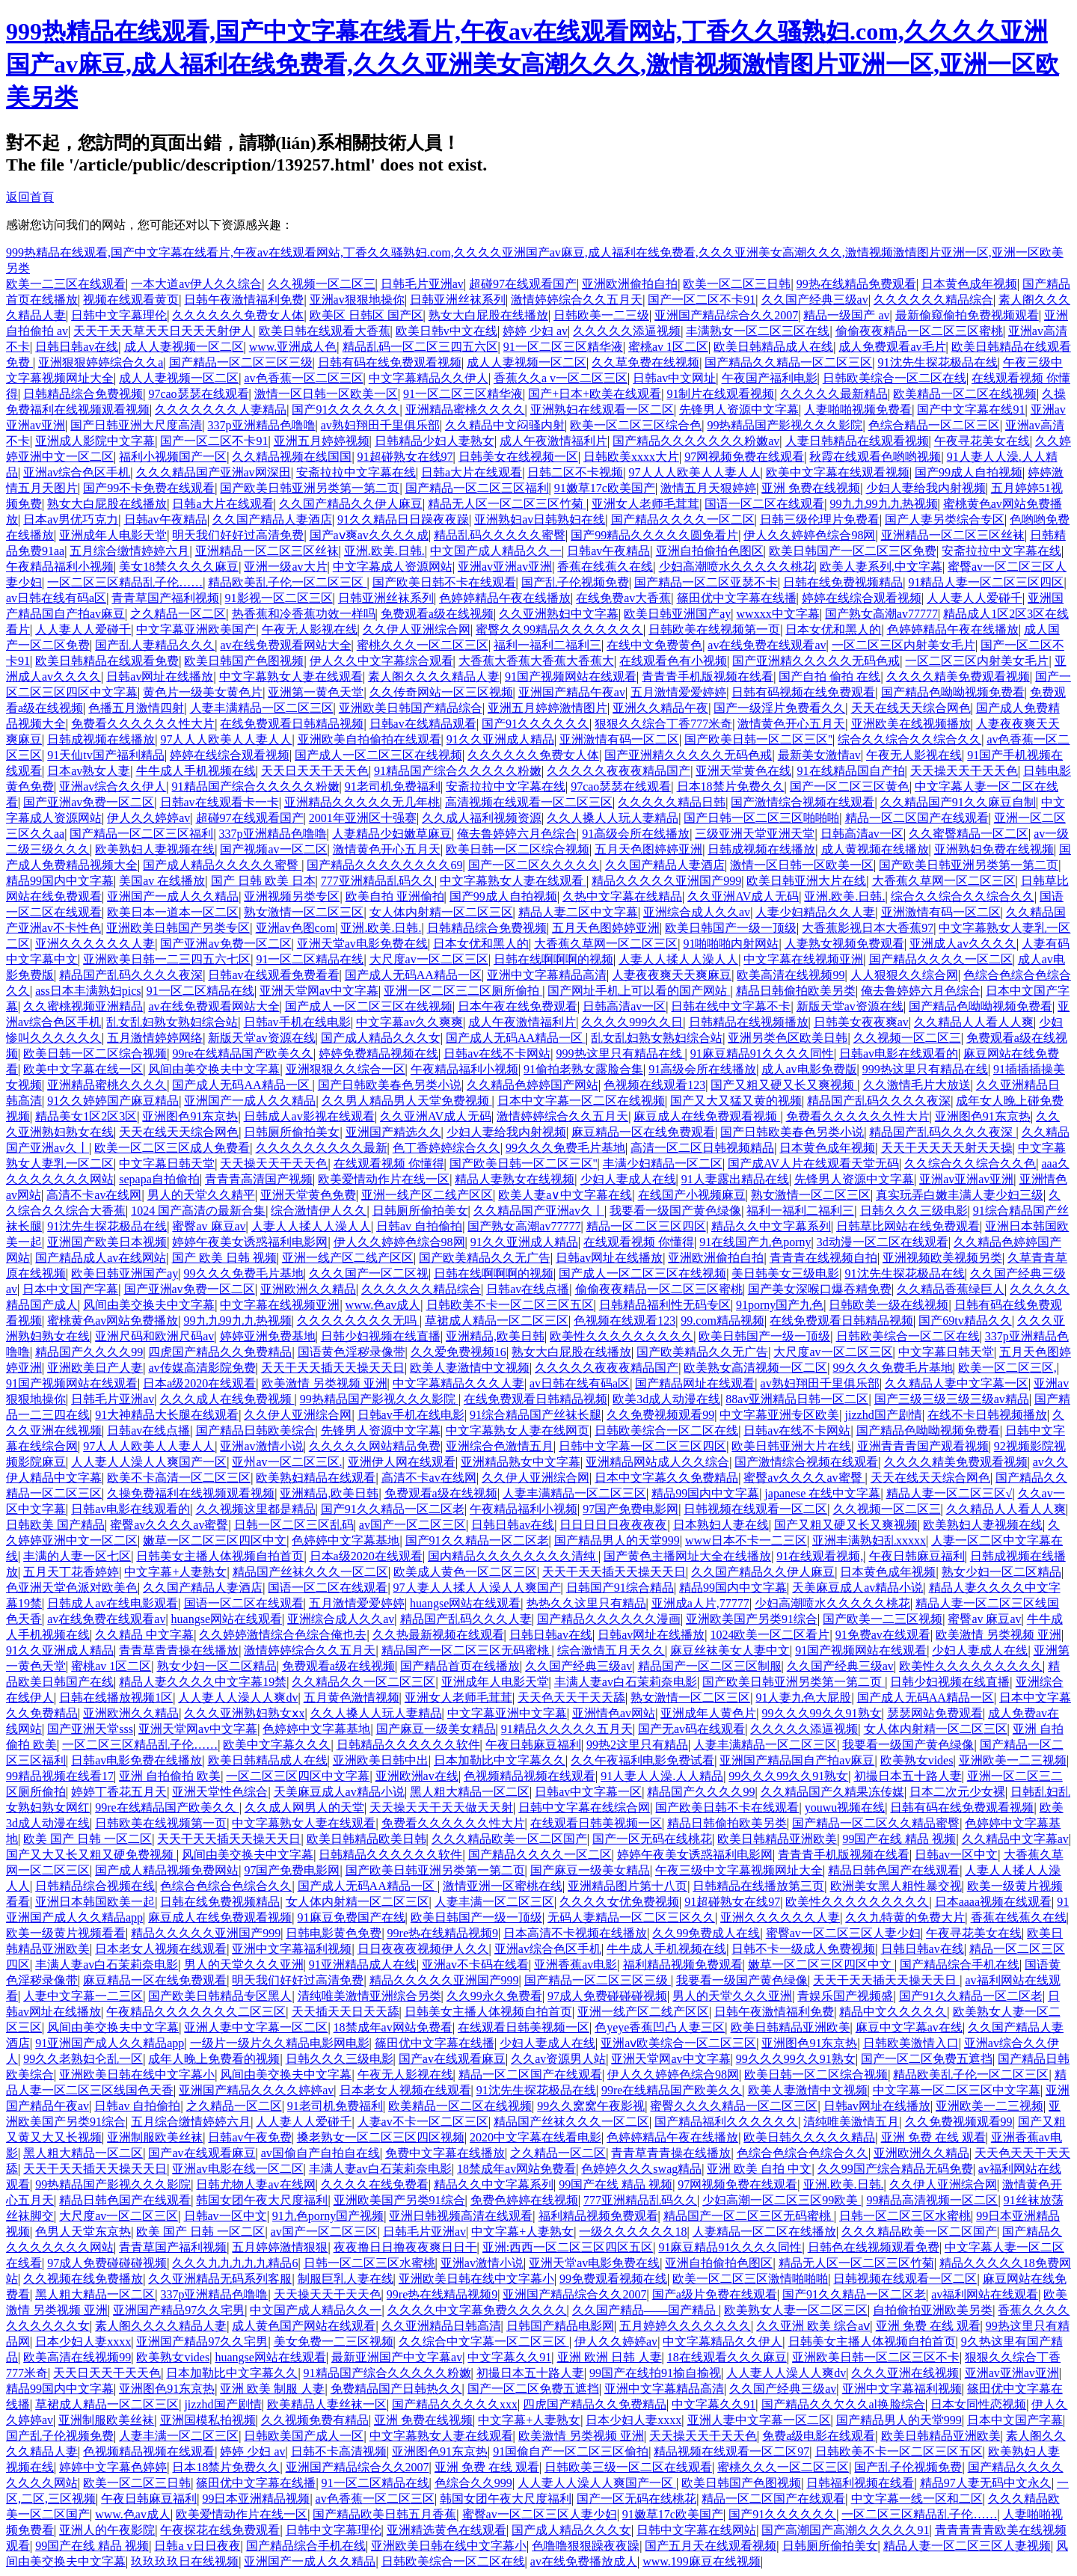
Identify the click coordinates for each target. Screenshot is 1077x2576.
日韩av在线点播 (527, 1289)
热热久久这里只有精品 (586, 1603)
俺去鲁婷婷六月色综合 (517, 833)
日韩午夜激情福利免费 (244, 299)
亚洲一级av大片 (285, 566)
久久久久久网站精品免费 (375, 1446)
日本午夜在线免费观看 (517, 1006)
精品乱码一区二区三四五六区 (420, 346)
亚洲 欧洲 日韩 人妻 (609, 2357)
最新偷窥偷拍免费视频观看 (967, 315)
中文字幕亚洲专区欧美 (779, 1414)
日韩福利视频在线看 (860, 2483)
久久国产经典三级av (814, 299)
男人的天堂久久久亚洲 (244, 1964)
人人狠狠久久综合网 (904, 975)
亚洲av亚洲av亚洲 (505, 566)
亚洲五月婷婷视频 (321, 441)
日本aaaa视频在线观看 (993, 1901)
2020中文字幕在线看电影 (535, 2137)
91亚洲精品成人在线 (363, 1964)
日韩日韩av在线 (76, 346)
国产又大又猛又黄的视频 (736, 1100)
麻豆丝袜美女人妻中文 (730, 1650)
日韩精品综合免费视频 (83, 393)
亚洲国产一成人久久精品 (173, 896)
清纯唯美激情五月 (851, 2121)
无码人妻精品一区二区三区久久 (631, 1917)
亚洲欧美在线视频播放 (911, 723)
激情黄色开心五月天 (791, 723)
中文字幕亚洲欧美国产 (196, 629)
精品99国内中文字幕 (60, 880)
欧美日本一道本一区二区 (173, 912)
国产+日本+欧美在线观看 (594, 393)
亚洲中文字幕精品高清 (547, 975)
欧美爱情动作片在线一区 (383, 1179)
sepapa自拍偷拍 (159, 1179)
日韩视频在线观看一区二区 (755, 1509)
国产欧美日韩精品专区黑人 (220, 1996)
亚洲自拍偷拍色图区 (710, 551)
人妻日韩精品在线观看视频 (857, 441)
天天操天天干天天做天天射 (441, 1807)
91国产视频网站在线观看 (570, 676)
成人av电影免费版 (808, 1069)
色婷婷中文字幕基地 (345, 1540)
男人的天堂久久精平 (201, 1195)
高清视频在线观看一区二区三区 (529, 802)
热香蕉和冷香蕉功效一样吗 (303, 613)
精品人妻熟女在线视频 (514, 1179)
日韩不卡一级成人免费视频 (803, 1948)
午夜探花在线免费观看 (220, 2530)
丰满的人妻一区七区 (77, 1556)
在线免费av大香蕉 (623, 598)
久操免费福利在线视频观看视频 (190, 1493)
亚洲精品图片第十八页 (627, 1886)
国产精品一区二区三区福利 (477, 488)
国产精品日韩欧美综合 (256, 1430)
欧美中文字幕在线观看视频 (837, 472)
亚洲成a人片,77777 (700, 1603)
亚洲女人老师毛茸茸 (645, 503)
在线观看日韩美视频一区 (596, 1823)
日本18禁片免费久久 (731, 786)
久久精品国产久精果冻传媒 (832, 1791)
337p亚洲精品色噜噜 (262, 425)
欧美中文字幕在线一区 (83, 1069)
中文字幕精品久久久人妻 (458, 1383)
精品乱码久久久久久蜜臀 (499, 535)
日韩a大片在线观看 (471, 472)
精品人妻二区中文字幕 (578, 912)
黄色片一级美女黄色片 (203, 692)
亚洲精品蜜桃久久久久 (465, 409)
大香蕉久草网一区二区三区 (944, 880)
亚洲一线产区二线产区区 (427, 1195)
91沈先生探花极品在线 (938, 362)
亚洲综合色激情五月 (499, 1446)
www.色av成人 (383, 1304)
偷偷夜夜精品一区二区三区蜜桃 (919, 331)
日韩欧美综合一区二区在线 (894, 378)
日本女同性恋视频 (978, 2404)
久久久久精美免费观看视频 (958, 676)
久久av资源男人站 (558, 2058)
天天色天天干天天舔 (571, 1697)
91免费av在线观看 (882, 1634)
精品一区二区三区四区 (646, 1226)
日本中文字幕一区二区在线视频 (581, 1100)
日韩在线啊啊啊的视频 (553, 959)
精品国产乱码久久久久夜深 (131, 975)
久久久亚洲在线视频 (905, 2373)
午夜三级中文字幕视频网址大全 (739, 1870)
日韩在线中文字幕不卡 (731, 1006)
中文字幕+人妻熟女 (175, 1571)
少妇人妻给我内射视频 (926, 488)
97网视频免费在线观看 (744, 456)
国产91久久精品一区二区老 (392, 1509)
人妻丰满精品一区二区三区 (262, 708)
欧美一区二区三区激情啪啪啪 (750, 2278)
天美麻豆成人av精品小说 (857, 1587)
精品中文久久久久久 (893, 2011)
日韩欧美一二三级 (601, 315)
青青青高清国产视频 (259, 1179)
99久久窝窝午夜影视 (591, 2106)
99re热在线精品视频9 (442, 1933)
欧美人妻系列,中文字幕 (881, 566)
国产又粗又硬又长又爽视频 (784, 1085)
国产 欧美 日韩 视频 (224, 1257)
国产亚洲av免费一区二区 (88, 802)
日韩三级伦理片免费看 (820, 519)
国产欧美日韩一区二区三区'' (758, 739)
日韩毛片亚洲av (422, 283)
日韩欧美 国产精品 (55, 1524)
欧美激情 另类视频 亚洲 (324, 1383)
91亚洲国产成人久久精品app (109, 2043)
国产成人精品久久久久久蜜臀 (222, 865)
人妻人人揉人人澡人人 (678, 959)
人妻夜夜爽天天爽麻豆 (671, 975)
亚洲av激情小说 (261, 1446)
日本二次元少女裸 (957, 1791)
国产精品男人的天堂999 (617, 1540)
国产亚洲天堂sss (90, 1729)
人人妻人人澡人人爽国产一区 (149, 1462)
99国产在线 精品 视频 (899, 1839)
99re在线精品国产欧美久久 (242, 1053)
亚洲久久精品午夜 (660, 708)
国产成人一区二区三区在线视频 (378, 755)
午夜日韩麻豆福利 (917, 1556)
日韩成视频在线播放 (101, 739)
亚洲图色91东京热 (190, 1116)
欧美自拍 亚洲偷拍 (395, 896)
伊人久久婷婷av (148, 818)
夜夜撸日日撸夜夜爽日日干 (405, 2247)
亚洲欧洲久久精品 (308, 1289)
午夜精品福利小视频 (60, 566)
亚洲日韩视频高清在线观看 (461, 2215)
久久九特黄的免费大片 (905, 1917)
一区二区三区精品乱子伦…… (125, 582)
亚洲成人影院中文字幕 (95, 441)
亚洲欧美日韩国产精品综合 (410, 708)
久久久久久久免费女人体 (238, 315)
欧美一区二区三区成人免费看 (172, 1147)
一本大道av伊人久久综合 (196, 283)
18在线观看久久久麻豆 (727, 2357)
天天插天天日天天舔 (345, 2011)
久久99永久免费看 (494, 1996)
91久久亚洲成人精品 (500, 739)
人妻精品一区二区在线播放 (764, 2231)
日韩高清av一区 (861, 833)
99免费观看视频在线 (613, 2278)
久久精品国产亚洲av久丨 (538, 1210)
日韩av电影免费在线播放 (136, 1760)
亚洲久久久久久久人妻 (95, 943)
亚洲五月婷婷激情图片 (547, 708)
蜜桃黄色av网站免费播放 (112, 1320)
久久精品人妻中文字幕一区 (956, 1383)
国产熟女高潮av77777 (881, 613)
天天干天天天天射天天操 (947, 1147)
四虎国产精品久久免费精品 (220, 1352)
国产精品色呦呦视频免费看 (953, 692)
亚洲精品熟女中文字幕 (520, 1462)
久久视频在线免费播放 (83, 2278)
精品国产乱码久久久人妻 (466, 1619)
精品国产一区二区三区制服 (710, 1666)
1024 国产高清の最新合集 (198, 1210)
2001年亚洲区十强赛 (363, 818)
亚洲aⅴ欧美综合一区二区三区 (678, 2043)
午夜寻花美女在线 (982, 441)
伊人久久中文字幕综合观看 (381, 660)
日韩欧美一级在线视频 (888, 1304)
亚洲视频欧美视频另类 (942, 1257)
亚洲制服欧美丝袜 (155, 2137)
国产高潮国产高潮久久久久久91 (845, 2530)
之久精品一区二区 (178, 613)
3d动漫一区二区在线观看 (882, 1242)
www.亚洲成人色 (293, 346)
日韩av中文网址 (674, 378)
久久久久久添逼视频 (627, 331)
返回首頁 (30, 197)
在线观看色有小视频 (673, 660)
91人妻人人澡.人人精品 (662, 1776)
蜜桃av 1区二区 (668, 346)
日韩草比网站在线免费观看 (908, 1226)
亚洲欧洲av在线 (416, 1776)
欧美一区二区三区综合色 (636, 425)
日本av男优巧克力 (70, 519)
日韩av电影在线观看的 (898, 1053)
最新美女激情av (819, 755)
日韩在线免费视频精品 (843, 582)
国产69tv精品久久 (964, 1320)
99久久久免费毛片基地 (565, 1147)
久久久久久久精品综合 (933, 299)
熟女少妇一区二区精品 (1001, 1571)
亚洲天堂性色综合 (220, 1791)
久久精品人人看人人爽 (974, 1022)
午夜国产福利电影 (769, 378)
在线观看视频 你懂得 (389, 1163)
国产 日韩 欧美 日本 (263, 880)
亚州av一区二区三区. (287, 1462)
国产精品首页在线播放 (460, 1666)
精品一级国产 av (846, 315)
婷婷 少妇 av (535, 331)
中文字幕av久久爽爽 (409, 1022)
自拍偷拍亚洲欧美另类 (932, 2310)
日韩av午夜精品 (165, 519)
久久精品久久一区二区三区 (363, 1681)
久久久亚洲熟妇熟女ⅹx (244, 1713)
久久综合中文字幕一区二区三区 (484, 2341)
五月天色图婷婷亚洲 (648, 849)
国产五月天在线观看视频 (710, 2545)
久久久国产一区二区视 (369, 1273)
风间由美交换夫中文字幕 (214, 1069)
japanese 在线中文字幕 (822, 1493)
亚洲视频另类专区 (292, 896)
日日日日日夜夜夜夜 (613, 1524)
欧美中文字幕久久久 (277, 1744)
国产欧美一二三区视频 (882, 1619)
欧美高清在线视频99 (790, 975)
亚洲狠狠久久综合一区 (345, 1069)
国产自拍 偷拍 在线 (829, 676)
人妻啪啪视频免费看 (858, 409)
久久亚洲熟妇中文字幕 (559, 613)
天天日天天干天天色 (315, 770)
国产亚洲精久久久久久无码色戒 (816, 660)
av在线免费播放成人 (583, 2561)
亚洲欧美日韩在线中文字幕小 (137, 2074)
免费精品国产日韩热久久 (396, 2388)
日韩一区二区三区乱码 (294, 1524)
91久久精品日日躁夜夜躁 (403, 519)
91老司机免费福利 (393, 786)
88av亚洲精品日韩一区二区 (796, 1399)
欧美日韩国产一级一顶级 (731, 927)
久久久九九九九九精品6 (235, 2263)
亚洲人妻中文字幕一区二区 (256, 2027)
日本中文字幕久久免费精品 (666, 1477)
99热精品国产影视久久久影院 (784, 425)
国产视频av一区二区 (273, 849)
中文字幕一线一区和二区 (917, 2498)
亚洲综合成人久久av (696, 912)
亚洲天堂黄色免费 (308, 1195)
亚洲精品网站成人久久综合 (657, 1462)
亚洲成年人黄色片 (708, 1713)
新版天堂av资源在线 (850, 1006)
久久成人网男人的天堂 (304, 1807)
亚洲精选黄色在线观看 (446, 2530)
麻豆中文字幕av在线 (909, 2027)
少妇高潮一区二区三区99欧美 (781, 2200)
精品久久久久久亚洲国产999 (666, 880)
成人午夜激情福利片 (553, 441)
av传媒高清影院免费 (201, 1367)
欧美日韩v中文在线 (446, 331)
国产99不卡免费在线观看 (149, 488)
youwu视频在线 (845, 1807)
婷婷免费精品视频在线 (378, 1053)
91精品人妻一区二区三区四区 (986, 582)
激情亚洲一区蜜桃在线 (502, 1886)
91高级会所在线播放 (636, 833)
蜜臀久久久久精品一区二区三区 (733, 2106)
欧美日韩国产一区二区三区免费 (852, 551)
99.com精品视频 (722, 1320)
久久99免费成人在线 (706, 1933)
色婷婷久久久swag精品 (641, 2168)
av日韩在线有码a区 (56, 598)
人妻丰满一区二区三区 (494, 1901)
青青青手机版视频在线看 (707, 676)
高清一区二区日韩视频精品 (702, 1147)
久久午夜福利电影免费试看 (642, 1760)
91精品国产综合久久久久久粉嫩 (457, 770)
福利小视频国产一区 (173, 456)
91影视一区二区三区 (279, 598)
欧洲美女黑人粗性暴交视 (896, 1886)
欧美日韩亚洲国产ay (677, 613)
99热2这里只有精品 (637, 1744)
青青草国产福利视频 (165, 598)
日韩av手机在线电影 (297, 1022)
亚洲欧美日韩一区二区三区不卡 (876, 2357)
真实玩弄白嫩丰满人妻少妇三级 (959, 1195)
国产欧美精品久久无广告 (484, 1257)
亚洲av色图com (296, 927)
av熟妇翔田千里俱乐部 (380, 425)
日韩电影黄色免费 (333, 1933)
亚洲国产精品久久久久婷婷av (256, 2090)
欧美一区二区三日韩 (737, 283)
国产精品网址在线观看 (695, 1383)
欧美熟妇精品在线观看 (315, 1477)
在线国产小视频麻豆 (692, 1195)
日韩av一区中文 (956, 1854)
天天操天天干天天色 (964, 770)
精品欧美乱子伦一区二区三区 (287, 582)
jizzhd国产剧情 (883, 1414)
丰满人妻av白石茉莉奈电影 (625, 1681)
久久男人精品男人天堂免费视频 (407, 1100)
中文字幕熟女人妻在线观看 (291, 676)
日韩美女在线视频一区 (518, 456)
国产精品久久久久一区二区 (683, 519)
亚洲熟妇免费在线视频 (994, 849)
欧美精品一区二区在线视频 (965, 393)
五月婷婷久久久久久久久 (685, 2325)
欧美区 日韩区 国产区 (366, 315)
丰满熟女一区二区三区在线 (757, 331)
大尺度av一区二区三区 (428, 959)
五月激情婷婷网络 (155, 1037)
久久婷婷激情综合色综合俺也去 (282, 1634)
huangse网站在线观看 (465, 1603)
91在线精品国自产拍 (851, 770)
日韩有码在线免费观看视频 (389, 362)
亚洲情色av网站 (613, 1713)
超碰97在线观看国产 (523, 283)
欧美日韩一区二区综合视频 (517, 849)
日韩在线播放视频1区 (116, 1697)
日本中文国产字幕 (70, 1289)
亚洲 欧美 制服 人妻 (272, 2388)
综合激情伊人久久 (318, 1210)
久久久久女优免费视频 (619, 1901)
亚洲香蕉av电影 (575, 1964)
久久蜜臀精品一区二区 (968, 833)
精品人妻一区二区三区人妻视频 (967, 2545)
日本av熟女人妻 (88, 770)
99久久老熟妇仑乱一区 (83, 2058)
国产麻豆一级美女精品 (436, 1729)
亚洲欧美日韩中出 (381, 1760)
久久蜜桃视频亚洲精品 (83, 1006)
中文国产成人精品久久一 (496, 551)
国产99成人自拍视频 (968, 472)
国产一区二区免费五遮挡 (926, 2058)
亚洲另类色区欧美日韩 (787, 1037)
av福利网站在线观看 (984, 2294)
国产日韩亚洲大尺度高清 (136, 425)
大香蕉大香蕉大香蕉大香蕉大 (536, 660)
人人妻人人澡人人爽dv (238, 1697)
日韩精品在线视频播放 (748, 1022)
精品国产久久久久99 (89, 1352)
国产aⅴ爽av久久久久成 (369, 535)
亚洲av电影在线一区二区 (237, 2168)
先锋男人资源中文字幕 (739, 409)
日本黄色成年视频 (969, 283)
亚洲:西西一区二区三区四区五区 (567, 2247)
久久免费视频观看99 (660, 1414)
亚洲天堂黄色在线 (743, 770)
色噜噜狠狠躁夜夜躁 (585, 2545)
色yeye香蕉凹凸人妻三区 (660, 2027)
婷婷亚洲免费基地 (268, 1336)
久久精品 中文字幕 (144, 1634)
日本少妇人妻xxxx (83, 2341)
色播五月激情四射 (136, 708)
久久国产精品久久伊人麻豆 (351, 503)
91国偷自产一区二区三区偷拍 (570, 2451)
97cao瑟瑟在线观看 (198, 393)
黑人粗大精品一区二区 (470, 1791)
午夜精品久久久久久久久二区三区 (196, 2011)
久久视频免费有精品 (315, 2420)
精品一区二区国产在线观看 (917, 818)
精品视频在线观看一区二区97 (731, 2451)
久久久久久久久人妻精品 (220, 409)
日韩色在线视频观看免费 (873, 2247)
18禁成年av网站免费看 (393, 2027)
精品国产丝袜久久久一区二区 (310, 1571)
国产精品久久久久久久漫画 (609, 1619)
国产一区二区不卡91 (701, 299)
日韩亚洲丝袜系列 (458, 299)
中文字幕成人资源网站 (392, 566)
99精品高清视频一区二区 (932, 2200)
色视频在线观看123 (654, 1085)
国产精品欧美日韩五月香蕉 (384, 2514)
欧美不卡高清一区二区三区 (179, 1477)
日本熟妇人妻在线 (721, 1524)
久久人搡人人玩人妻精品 (612, 818)
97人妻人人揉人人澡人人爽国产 (477, 1587)
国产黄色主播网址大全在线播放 (687, 1556)
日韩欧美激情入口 (911, 2043)
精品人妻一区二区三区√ (949, 1493)
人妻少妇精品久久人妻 (815, 912)
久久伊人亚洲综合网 (416, 629)
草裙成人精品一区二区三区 (496, 1320)
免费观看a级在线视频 (437, 613)
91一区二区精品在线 (309, 959)
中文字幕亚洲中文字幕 (507, 1713)
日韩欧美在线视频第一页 (714, 629)
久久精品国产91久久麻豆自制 (958, 802)
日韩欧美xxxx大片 (631, 456)
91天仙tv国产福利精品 (105, 755)
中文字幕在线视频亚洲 (803, 959)
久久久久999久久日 (632, 1022)
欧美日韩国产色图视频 (244, 660)
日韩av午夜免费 (249, 2137)
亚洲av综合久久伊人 (112, 786)
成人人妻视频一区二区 (184, 346)
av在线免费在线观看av (767, 645)
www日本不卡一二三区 (746, 1540)
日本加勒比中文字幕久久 (499, 1760)
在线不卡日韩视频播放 (987, 1414)
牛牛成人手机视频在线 (196, 770)
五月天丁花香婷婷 (71, 1571)
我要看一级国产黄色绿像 (675, 1210)
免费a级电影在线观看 (818, 2435)
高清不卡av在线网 (93, 1195)
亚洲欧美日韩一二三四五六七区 (167, 959)
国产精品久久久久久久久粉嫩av (696, 441)
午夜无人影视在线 (310, 629)
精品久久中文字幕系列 (771, 1226)
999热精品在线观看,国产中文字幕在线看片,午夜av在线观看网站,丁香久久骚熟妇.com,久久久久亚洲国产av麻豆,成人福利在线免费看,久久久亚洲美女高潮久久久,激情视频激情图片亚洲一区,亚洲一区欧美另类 (532, 64)
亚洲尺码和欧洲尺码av (154, 1336)
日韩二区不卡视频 (575, 472)
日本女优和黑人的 (833, 629)
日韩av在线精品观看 (422, 723)
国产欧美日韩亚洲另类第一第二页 (309, 488)
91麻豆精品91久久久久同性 (762, 1053)
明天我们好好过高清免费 (238, 535)
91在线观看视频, (819, 1556)
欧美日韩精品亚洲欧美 (777, 1839)
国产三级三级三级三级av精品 (951, 1399)
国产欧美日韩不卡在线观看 (444, 582)
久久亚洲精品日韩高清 (441, 2325)
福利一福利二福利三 (547, 645)
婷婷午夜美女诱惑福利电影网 (250, 1242)
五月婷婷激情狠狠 (280, 2247)
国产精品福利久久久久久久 (726, 2121)
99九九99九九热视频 (884, 503)
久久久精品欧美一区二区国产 (509, 1839)
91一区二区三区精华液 (563, 346)
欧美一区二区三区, (1007, 1367)
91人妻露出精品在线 (735, 1179)
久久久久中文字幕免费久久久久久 (477, 2310)
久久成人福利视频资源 (481, 818)
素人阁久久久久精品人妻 (434, 676)
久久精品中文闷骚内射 (505, 425)
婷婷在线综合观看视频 (861, 598)
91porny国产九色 (779, 1304)
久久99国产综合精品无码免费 (895, 2168)
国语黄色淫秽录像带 (351, 1352)
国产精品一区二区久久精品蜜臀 (876, 1823)
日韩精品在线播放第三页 (758, 1886)
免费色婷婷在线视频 (524, 2200)
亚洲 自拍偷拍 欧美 (170, 1776)
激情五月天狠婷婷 (708, 488)
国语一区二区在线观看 (764, 503)
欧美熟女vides (917, 1760)
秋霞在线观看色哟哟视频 (875, 456)
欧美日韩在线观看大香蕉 (324, 331)
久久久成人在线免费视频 (227, 1399)
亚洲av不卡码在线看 (475, 1964)
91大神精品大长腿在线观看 (167, 1414)
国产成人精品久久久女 (381, 1037)
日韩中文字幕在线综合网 (584, 1807)
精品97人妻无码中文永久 (986, 2483)
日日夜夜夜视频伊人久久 (423, 1948)
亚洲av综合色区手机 (76, 472)
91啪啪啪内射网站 (731, 943)
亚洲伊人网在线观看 (401, 1462)
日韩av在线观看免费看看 (273, 975)
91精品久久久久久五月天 (567, 1729)
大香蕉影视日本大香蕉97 (867, 927)
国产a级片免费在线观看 (714, 2294)
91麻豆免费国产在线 (351, 1917)
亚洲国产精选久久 (393, 1132)
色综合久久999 (473, 2483)
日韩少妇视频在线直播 (381, 1336)
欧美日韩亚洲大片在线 (806, 880)
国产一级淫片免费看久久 (779, 708)
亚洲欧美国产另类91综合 (751, 1619)
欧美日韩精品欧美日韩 (366, 1839)
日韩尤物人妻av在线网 (255, 2184)
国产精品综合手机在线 (959, 1964)
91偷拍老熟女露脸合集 (583, 1069)
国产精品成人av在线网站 (100, 1257)
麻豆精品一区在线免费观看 (643, 1132)
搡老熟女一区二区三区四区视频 (380, 2137)
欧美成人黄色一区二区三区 (465, 1571)
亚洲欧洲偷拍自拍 (630, 283)
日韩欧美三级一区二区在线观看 (628, 2467)
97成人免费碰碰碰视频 (607, 1996)
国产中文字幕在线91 (971, 409)
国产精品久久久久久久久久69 (384, 865)
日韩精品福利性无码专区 (665, 1304)
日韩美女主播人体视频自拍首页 (220, 1556)
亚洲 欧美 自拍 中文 (759, 2168)
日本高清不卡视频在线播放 (575, 1933)
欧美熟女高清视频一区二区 (755, 1367)
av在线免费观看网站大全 (285, 645)
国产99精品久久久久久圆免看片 (654, 535)
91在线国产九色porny (755, 1242)
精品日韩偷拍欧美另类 (796, 990)
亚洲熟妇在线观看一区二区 (602, 409)
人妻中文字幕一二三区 (83, 1996)
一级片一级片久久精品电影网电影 (279, 2043)
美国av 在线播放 (162, 880)
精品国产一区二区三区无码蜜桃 (466, 1650)
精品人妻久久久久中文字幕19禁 (202, 1681)
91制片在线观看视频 (720, 393)
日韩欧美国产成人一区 (303, 2435)
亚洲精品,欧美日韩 (495, 1336)
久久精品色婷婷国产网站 (532, 1085)
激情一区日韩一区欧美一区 (326, 393)
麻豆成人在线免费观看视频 (706, 1116)
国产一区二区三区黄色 (849, 786)
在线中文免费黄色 (654, 645)
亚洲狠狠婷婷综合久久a (100, 362)
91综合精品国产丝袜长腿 (535, 1414)
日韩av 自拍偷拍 (419, 1226)
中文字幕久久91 (509, 2357)
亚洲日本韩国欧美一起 (95, 1901)
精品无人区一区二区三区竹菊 (507, 503)
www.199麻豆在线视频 (701, 2561)
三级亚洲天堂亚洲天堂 (754, 833)
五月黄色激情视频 (351, 1697)
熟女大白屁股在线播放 (488, 315)
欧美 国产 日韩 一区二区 (87, 1839)
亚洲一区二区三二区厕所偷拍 (463, 990)
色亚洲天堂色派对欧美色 (72, 1587)
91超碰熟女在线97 (405, 456)
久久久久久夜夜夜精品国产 (618, 770)
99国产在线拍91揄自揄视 (655, 2373)
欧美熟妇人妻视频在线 (155, 849)
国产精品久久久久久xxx (455, 2404)
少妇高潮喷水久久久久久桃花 (736, 566)
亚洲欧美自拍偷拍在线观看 (369, 739)
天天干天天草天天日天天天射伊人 (163, 331)
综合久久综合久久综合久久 (909, 739)
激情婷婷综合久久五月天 (576, 299)
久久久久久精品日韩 (671, 802)
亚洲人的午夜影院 (107, 2530)
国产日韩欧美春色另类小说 (389, 1085)
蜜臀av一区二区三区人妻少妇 (843, 1933)
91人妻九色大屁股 (803, 1697)
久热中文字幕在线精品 (622, 896)
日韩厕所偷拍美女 (292, 1132)
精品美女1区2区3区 (86, 1116)
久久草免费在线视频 (645, 362)
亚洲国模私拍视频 (208, 2420)
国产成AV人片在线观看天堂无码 (813, 1163)
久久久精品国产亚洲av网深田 (213, 472)
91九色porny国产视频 (328, 2215)
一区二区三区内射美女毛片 (903, 645)
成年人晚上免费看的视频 (214, 2058)
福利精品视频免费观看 (683, 1964)
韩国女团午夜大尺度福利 (262, 2200)
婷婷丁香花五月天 (119, 1791)
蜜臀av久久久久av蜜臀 (804, 1477)
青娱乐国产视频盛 (845, 1996)
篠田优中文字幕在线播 (737, 598)
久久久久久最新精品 (834, 393)
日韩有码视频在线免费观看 (803, 692)
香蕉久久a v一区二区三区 (561, 378)
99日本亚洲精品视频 (256, 2498)
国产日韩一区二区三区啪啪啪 (761, 818)
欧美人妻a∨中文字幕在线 (565, 1195)
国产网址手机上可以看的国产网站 (638, 990)
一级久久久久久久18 (633, 2231)
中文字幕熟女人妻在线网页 (517, 1430)
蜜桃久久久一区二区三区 (422, 645)
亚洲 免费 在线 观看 (933, 2137)
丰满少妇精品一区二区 (662, 1163)
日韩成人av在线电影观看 (112, 1603)
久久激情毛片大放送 (917, 1085)
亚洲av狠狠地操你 (357, 299)
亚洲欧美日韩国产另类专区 (178, 927)
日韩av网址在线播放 (159, 676)
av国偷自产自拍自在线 (320, 2153)
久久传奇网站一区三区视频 (441, 692)
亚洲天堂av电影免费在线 (362, 943)
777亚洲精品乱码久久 (378, 880)
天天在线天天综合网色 (911, 708)
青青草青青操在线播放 (179, 1650)
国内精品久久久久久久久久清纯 (513, 1556)
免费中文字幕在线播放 (445, 2153)
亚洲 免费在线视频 (810, 488)
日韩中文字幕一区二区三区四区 (642, 1446)
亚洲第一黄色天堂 (315, 692)
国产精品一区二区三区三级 (241, 362)
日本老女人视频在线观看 (161, 1948)
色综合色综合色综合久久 (226, 1886)
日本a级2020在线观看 (199, 1383)
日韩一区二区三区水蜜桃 (905, 2215)
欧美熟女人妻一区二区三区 (796, 2310)
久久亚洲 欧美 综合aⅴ (813, 2325)
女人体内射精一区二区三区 (441, 912)
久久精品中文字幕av (1015, 1839)
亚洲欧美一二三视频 (1013, 1760)
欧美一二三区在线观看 (66, 283)
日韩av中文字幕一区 (588, 1791)
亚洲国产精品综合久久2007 (726, 315)
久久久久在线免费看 (375, 2184)
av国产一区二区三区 (412, 1524)
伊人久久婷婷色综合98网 (809, 535)
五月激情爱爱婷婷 (678, 692)
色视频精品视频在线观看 (529, 1776)
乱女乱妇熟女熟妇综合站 (172, 1022)
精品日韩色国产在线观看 (894, 1870)
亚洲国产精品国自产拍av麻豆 (796, 1760)
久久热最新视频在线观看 (438, 1634)
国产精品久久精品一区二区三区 (788, 362)
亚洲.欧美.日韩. (384, 551)
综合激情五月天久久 (611, 1650)
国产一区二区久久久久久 (534, 865)
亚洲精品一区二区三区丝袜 (953, 535)
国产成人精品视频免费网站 (167, 1870)
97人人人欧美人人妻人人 (695, 472)
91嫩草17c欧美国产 (604, 488)
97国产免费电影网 (630, 1509)
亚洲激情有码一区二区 (619, 739)
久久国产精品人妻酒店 (272, 519)
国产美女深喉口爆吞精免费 (820, 1289)
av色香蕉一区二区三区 (303, 378)
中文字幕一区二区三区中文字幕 (956, 2090)
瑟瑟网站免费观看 (935, 1713)
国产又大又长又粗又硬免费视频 (91, 1854)
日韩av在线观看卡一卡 (219, 802)
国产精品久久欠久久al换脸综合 (843, 2404)
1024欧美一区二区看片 (769, 1634)
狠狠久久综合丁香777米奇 (663, 723)
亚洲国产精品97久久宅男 (179, 2310)
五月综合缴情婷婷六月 (129, 551)
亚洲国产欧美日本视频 (107, 1242)
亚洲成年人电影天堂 (113, 535)
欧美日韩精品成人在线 (773, 346)
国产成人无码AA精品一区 (413, 975)
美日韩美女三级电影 (785, 1273)
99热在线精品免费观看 (856, 283)
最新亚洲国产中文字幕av (396, 2357)
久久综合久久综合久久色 (970, 1163)
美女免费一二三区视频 (333, 2341)
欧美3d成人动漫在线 (666, 1399)
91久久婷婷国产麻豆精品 (113, 1100)
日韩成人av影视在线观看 (309, 1116)
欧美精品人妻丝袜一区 (327, 2404)
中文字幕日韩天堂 (167, 1163)
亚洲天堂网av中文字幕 (319, 990)
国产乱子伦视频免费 (575, 582)
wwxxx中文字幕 (778, 613)
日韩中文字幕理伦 (119, 315)
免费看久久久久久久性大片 (143, 723)
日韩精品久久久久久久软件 (408, 1744)
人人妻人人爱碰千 (974, 598)
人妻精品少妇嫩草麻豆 (392, 833)
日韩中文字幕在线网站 (696, 2530)
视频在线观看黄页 (131, 299)
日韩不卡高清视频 (339, 2451)
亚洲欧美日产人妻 (95, 1367)
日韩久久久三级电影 (914, 1210)
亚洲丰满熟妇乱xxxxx (869, 1540)
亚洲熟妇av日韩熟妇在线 (539, 519)
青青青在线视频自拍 (823, 1257)
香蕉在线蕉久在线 (605, 566)
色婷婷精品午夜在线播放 (505, 598)
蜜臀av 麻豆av (208, 1226)
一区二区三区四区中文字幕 (297, 1776)
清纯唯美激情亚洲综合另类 (369, 1996)
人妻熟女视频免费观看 (844, 943)
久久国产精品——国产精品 (645, 2310)
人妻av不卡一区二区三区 (423, 2121)
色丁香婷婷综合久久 (446, 1147)
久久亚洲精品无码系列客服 (220, 2278)
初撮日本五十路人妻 (908, 1776)
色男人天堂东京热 (83, 2231)
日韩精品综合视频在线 (95, 1886)
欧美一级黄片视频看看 (66, 1933)
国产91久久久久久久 (345, 409)
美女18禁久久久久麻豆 (179, 566)
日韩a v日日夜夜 (197, 2545)
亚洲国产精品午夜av (571, 692)
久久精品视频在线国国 (292, 456)
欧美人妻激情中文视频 (470, 1367)
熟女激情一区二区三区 (303, 912)
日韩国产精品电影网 (560, 2325)
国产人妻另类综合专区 (944, 519)
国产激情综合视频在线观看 (802, 802)
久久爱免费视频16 (458, 1352)
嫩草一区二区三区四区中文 (214, 1540)
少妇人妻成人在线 (628, 1179)
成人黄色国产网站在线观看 (303, 2325)
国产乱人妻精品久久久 (155, 645)
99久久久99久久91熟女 (822, 1713)
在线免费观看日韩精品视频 (291, 723)
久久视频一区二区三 (321, 283)
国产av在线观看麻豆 (452, 2058)
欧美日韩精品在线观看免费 (107, 660)
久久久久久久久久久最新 (321, 1147)
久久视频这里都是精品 (256, 1509)
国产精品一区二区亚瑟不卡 (706, 582)
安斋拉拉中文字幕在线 (356, 472)
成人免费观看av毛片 (891, 346)
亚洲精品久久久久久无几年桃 (362, 802)
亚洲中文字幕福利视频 (292, 1948)
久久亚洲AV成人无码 (743, 896)
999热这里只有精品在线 (620, 1053)
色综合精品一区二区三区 (934, 425)
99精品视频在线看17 (60, 1776)
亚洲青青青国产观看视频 (923, 1446)
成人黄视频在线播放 (875, 849)
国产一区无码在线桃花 (652, 1839)
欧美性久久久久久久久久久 (621, 1336)
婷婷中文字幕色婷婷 (113, 2467)
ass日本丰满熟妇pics (88, 990)
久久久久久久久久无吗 (358, 1320)
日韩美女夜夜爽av (861, 1022)
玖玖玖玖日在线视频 (185, 2561)
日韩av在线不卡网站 (497, 1053)
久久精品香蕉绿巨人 (950, 1289)
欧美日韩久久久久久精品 (809, 2137)
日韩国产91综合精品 (620, 1587)
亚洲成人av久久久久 (962, 943)
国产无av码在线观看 (691, 1729)
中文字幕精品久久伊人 (428, 378)
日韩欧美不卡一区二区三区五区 (510, 1304)
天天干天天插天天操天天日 (333, 1367)
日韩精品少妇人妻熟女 (434, 441)
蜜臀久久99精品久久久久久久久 (559, 629)
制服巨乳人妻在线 (345, 2278)
